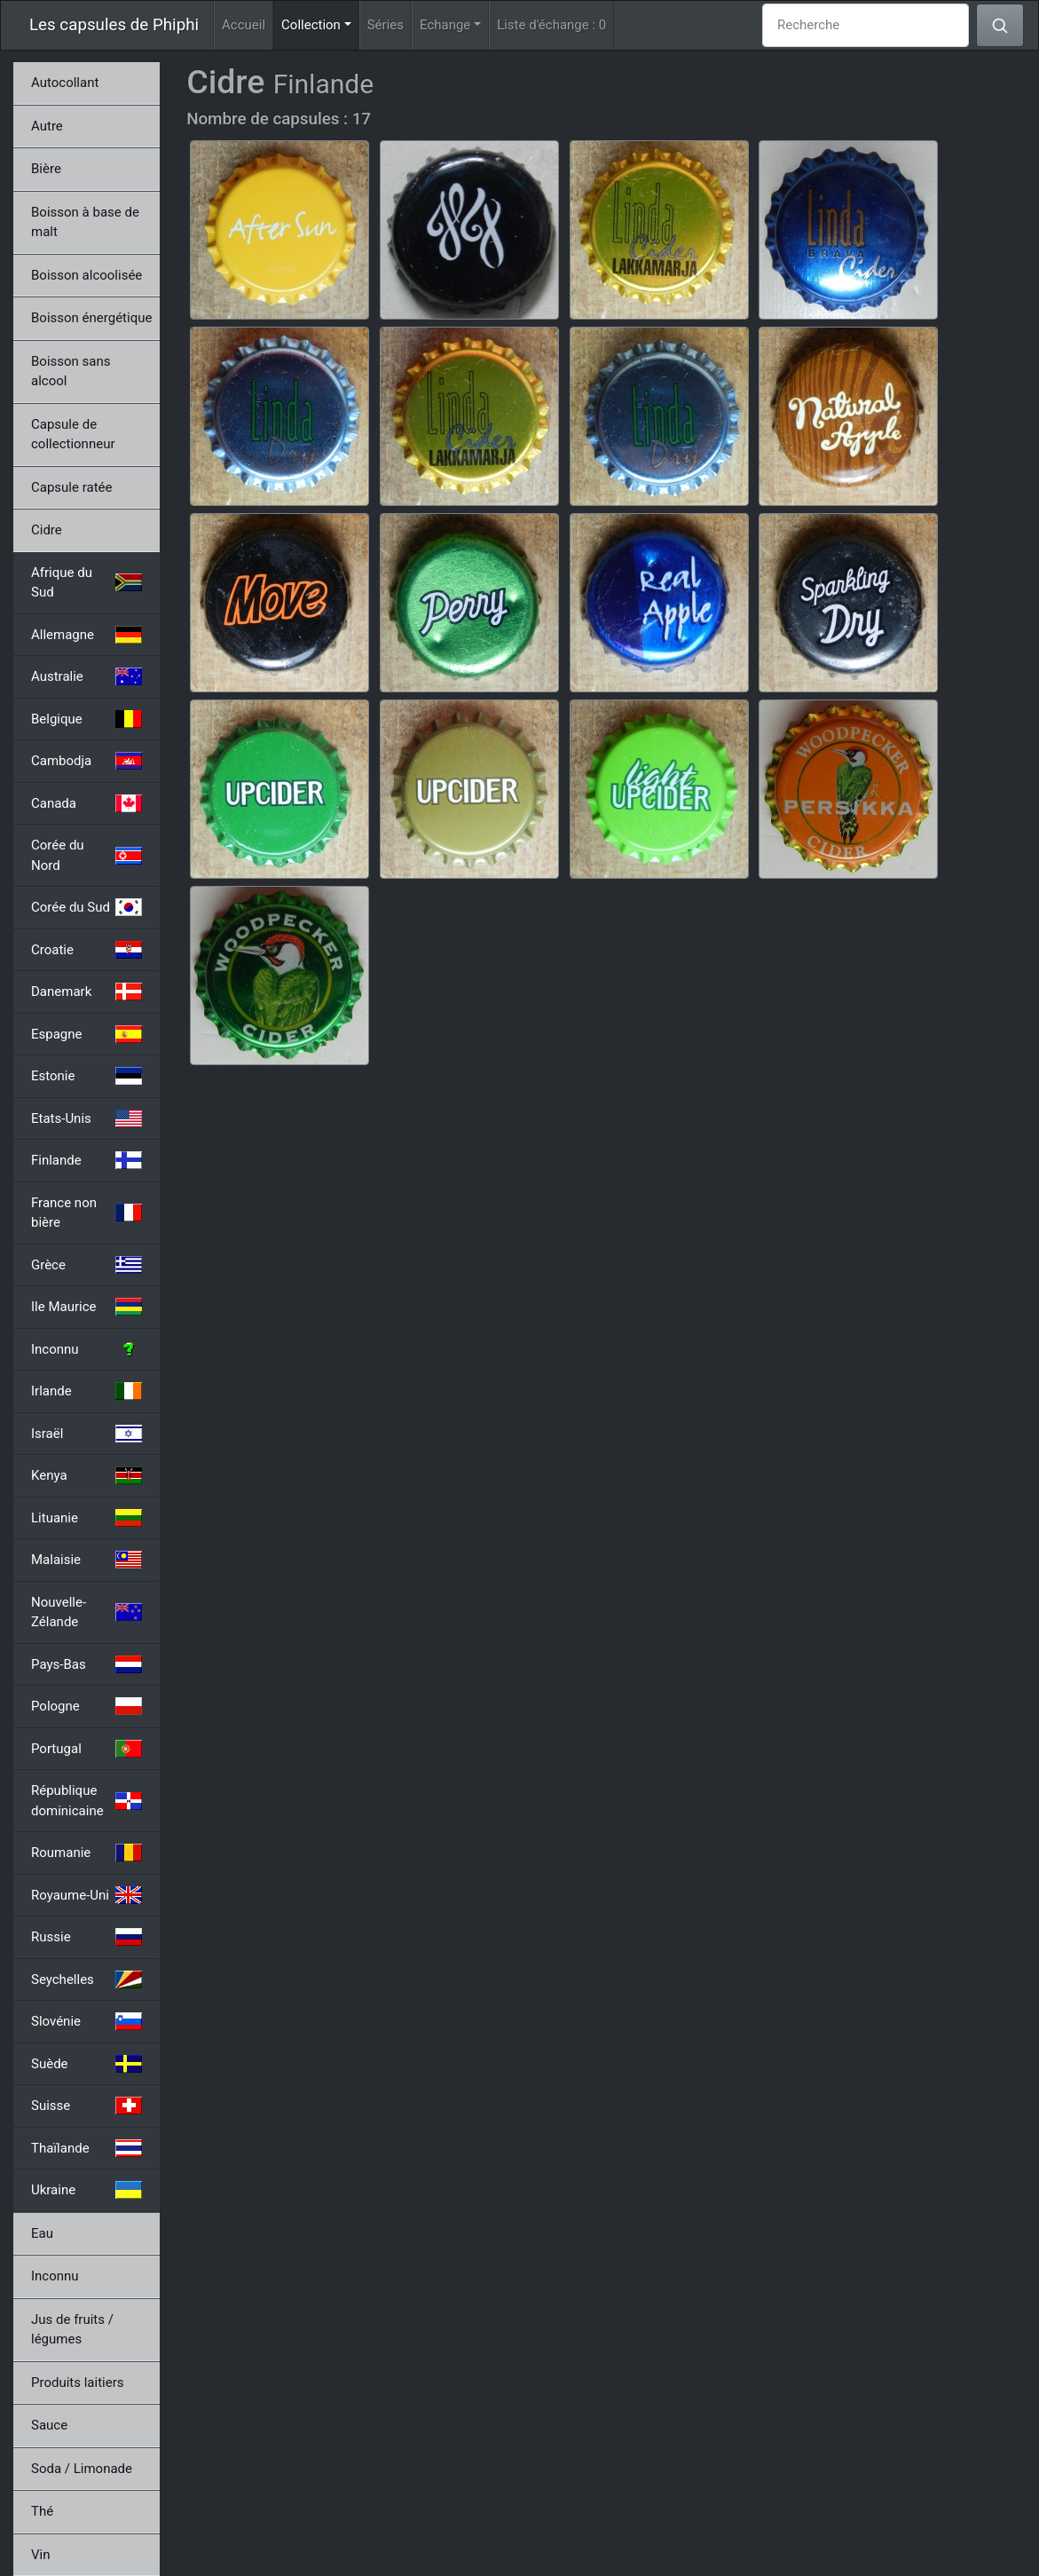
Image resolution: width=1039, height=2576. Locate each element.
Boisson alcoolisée (86, 275)
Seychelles (86, 1979)
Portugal (86, 1749)
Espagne (86, 1034)
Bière (46, 169)
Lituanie (86, 1518)
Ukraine (86, 2190)
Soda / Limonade (81, 2469)
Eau (42, 2233)
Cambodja (86, 761)
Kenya (86, 1475)
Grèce (86, 1265)
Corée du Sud (86, 907)
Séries (385, 25)
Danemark (86, 991)
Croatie (86, 950)
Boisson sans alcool (71, 371)
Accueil (243, 25)
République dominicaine (86, 1800)
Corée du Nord (86, 855)
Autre (47, 126)
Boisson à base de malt (85, 222)
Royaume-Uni (86, 1895)
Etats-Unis (86, 1118)
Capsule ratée (71, 487)
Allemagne (86, 635)
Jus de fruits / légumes (72, 2329)
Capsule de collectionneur (73, 434)
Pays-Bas (86, 1664)
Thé (42, 2511)
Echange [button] (445, 25)
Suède (86, 2064)
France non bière (86, 1213)
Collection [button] (320, 23)
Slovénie (86, 2021)
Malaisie (86, 1560)
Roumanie (86, 1852)
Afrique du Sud (86, 583)
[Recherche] (865, 25)
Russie (86, 1937)
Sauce (49, 2425)
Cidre (46, 530)
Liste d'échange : (551, 25)
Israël (86, 1433)
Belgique (86, 719)
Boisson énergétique (91, 318)
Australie (86, 676)
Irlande (86, 1391)
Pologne (86, 1706)
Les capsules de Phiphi (114, 25)
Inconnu (86, 1349)
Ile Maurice (86, 1307)
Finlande (86, 1160)
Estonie (86, 1076)
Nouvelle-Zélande (86, 1612)
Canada (86, 803)
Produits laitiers (77, 2382)
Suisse (86, 2105)
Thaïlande (86, 2148)
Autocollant (64, 83)
